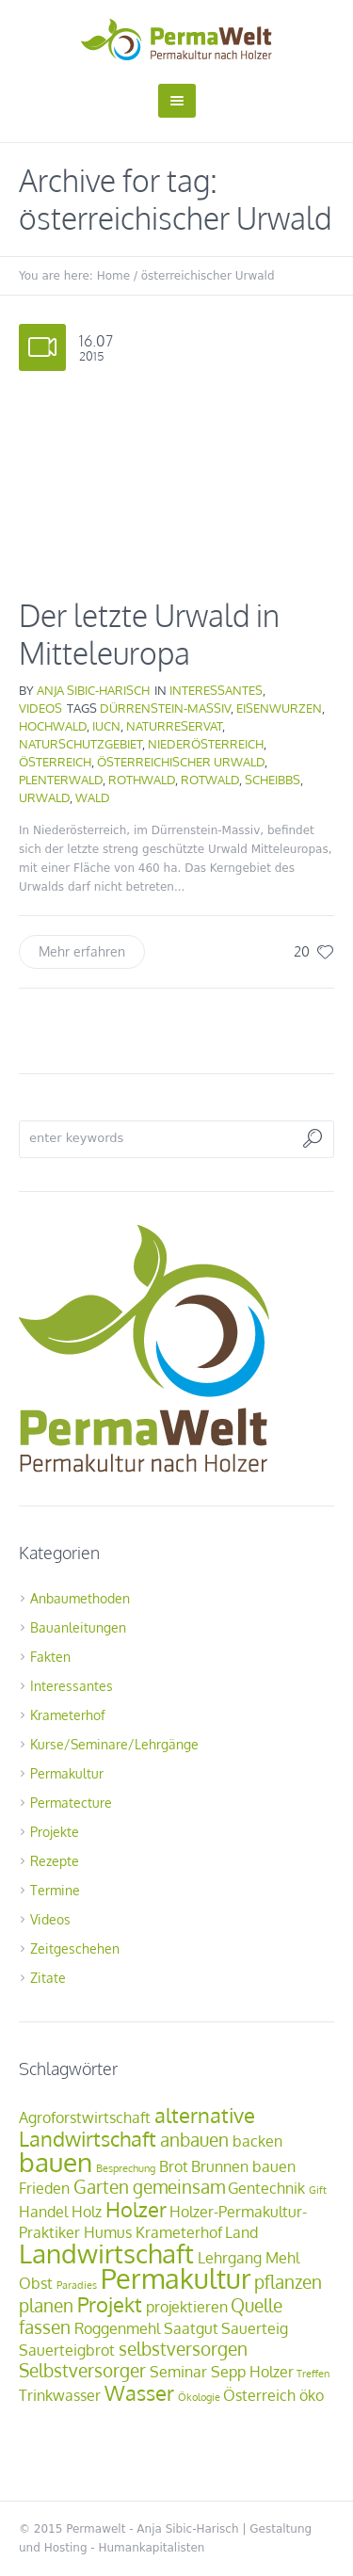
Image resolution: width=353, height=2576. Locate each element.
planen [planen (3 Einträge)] (46, 2305)
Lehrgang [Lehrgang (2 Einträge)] (230, 2257)
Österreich (55, 761)
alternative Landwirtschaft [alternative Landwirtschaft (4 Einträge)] (137, 2126)
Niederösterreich (206, 743)
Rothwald (141, 779)
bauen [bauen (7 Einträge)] (55, 2162)
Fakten (50, 1657)
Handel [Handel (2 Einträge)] (43, 2211)
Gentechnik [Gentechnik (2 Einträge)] (266, 2188)
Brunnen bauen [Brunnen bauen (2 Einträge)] (243, 2166)
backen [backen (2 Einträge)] (257, 2141)
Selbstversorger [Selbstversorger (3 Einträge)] (82, 2370)
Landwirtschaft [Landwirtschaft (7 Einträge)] (106, 2253)
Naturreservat (174, 725)
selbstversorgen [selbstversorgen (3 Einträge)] (183, 2348)
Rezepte (54, 1861)
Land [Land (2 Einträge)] (241, 2232)
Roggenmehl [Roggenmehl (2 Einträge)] (117, 2328)
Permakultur (67, 1773)
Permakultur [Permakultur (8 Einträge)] (176, 2278)
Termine (55, 1890)
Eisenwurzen (279, 708)
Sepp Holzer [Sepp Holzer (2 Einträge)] (252, 2371)
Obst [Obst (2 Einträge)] (36, 2283)
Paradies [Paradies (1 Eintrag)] (76, 2285)
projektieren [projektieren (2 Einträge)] (187, 2306)
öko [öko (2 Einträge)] (311, 2395)
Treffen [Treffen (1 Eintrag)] (313, 2373)
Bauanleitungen (78, 1627)
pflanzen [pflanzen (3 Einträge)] (288, 2282)
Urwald (44, 797)
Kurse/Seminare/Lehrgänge (114, 1744)
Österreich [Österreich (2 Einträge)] (259, 2395)
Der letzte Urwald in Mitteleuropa (149, 634)
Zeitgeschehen (75, 1948)
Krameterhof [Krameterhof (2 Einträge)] (179, 2232)
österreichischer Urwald (181, 761)
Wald (92, 797)
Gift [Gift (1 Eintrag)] (318, 2190)
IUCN (106, 725)
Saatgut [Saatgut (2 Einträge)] (191, 2328)
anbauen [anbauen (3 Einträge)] (194, 2139)
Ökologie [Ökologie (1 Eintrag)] (199, 2397)
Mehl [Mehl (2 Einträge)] (282, 2257)
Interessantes (216, 690)
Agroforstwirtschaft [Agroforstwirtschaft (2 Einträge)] (85, 2117)
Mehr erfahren (82, 951)
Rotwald (210, 779)
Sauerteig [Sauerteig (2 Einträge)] (254, 2328)
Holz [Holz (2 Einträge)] (87, 2211)
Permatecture (71, 1803)
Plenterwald (61, 779)
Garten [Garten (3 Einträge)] (101, 2186)
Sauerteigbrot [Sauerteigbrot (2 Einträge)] (67, 2350)
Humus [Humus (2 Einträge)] (108, 2232)
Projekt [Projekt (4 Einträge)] (109, 2304)
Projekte (54, 1832)
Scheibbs (272, 779)
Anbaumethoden (80, 1598)
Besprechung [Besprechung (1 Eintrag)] (125, 2168)
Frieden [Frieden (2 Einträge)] (44, 2188)
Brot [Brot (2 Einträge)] (173, 2166)
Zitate (48, 1978)
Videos (40, 708)
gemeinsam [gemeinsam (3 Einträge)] (179, 2186)
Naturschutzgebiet (80, 743)
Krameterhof (67, 1715)
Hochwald (53, 725)
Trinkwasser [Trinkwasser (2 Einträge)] (60, 2395)
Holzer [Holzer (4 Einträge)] (136, 2209)
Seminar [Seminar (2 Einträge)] (178, 2371)
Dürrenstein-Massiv (165, 708)
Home (113, 275)
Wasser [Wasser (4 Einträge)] (139, 2392)
